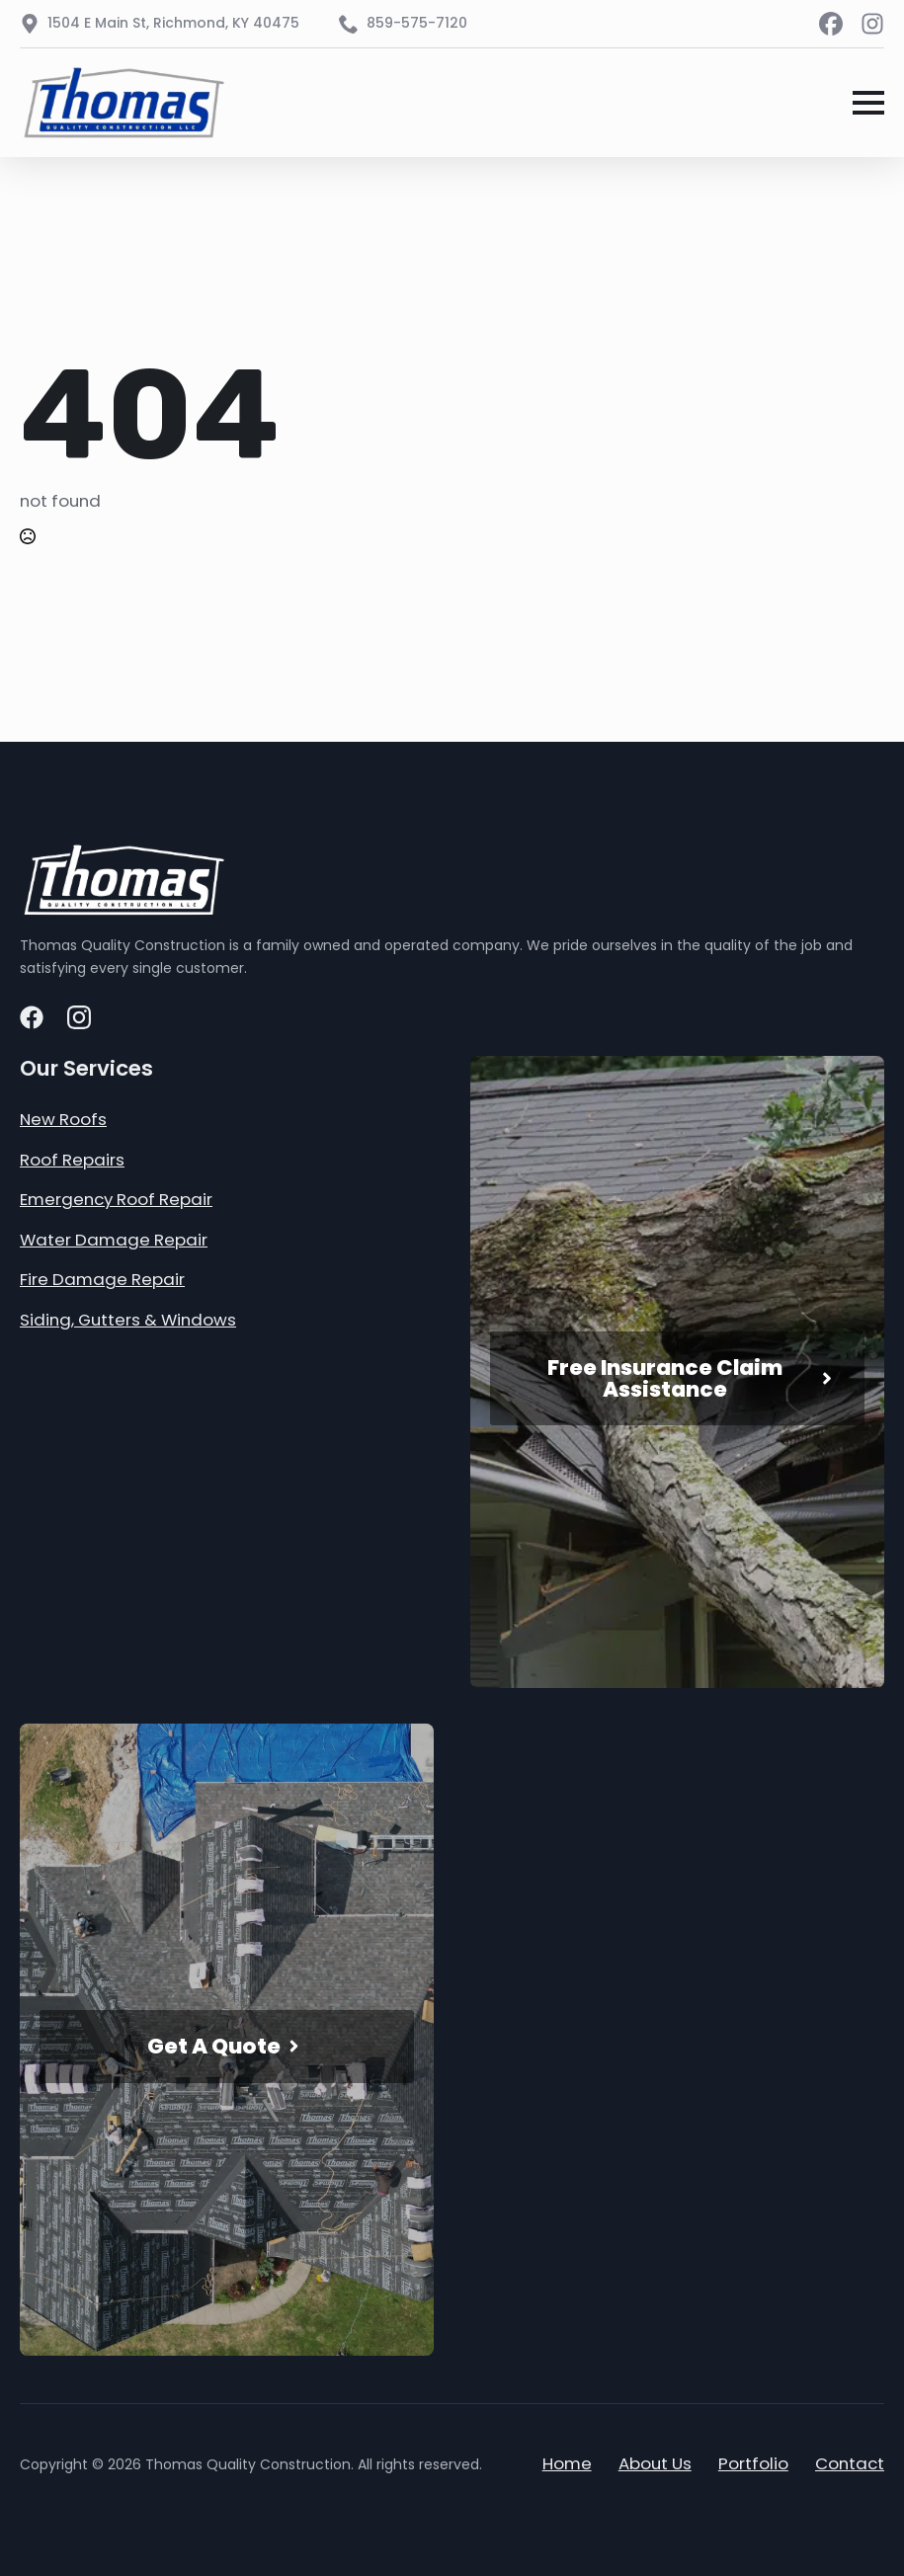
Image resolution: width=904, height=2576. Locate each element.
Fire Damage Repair (102, 1279)
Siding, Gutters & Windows (128, 1319)
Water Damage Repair (113, 1239)
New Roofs (63, 1119)
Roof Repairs (72, 1159)
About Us (655, 2463)
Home (567, 2463)
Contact (849, 2463)
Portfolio (753, 2463)
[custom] (831, 24)
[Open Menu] (868, 103)
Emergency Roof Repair (116, 1199)
